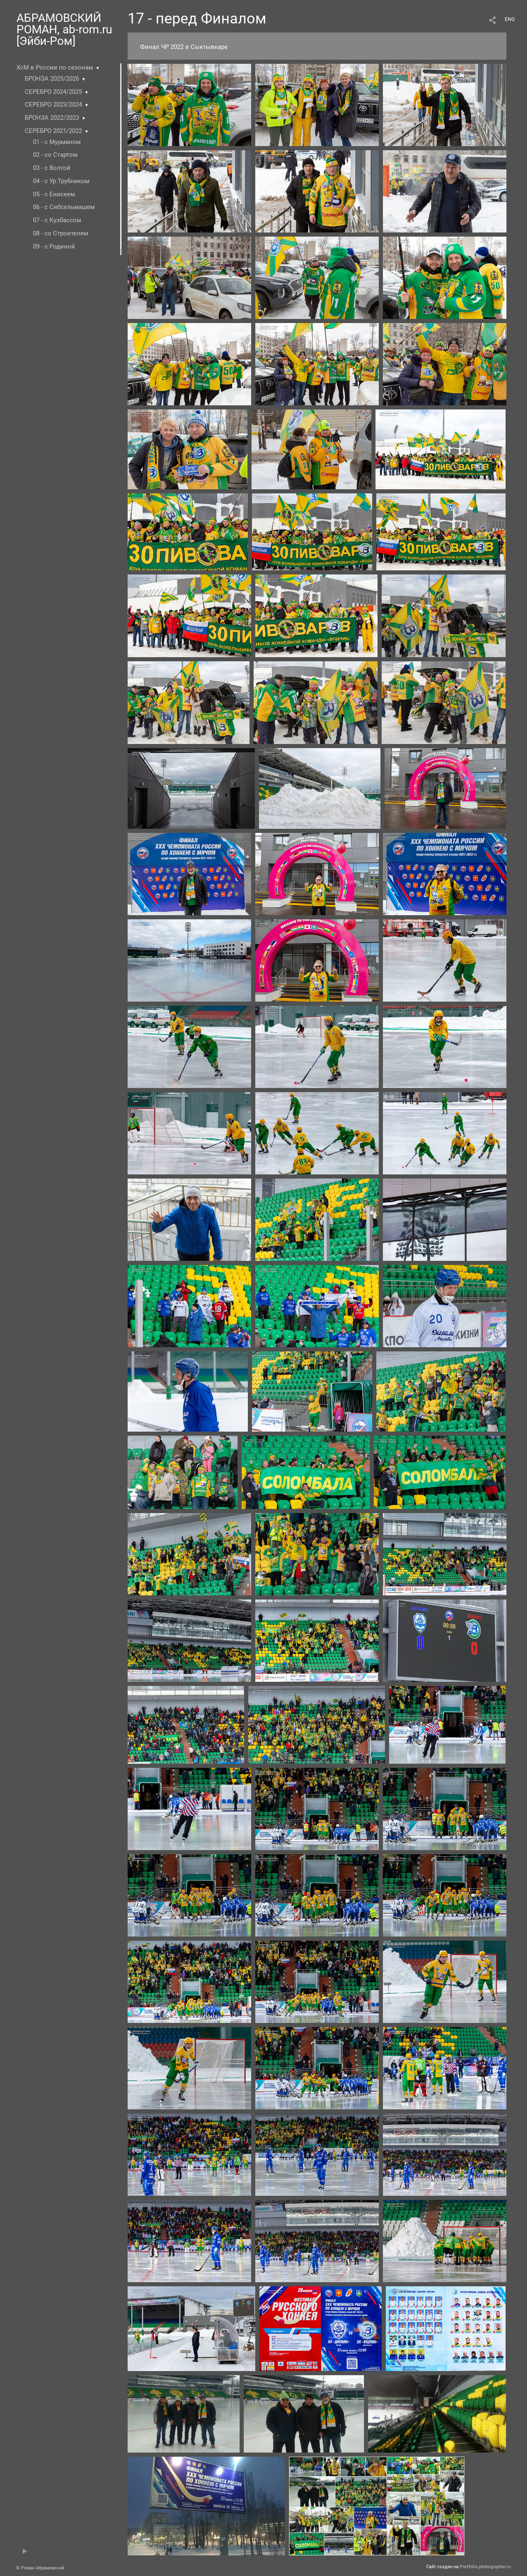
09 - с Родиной (54, 246)
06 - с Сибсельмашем (64, 207)
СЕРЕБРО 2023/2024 (53, 104)
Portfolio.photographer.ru (485, 2566)
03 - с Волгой (51, 168)
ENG (510, 19)
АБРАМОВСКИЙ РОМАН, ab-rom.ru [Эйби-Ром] (64, 29)
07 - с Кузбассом (57, 220)
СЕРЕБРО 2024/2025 (53, 91)
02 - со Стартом (55, 154)
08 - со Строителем (60, 233)
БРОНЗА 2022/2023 (52, 117)
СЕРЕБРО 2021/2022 (53, 131)
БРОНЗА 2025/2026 (52, 78)
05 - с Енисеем (54, 194)
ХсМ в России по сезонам (54, 67)
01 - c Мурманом (57, 142)
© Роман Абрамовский (40, 2568)
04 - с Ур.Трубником (61, 181)
